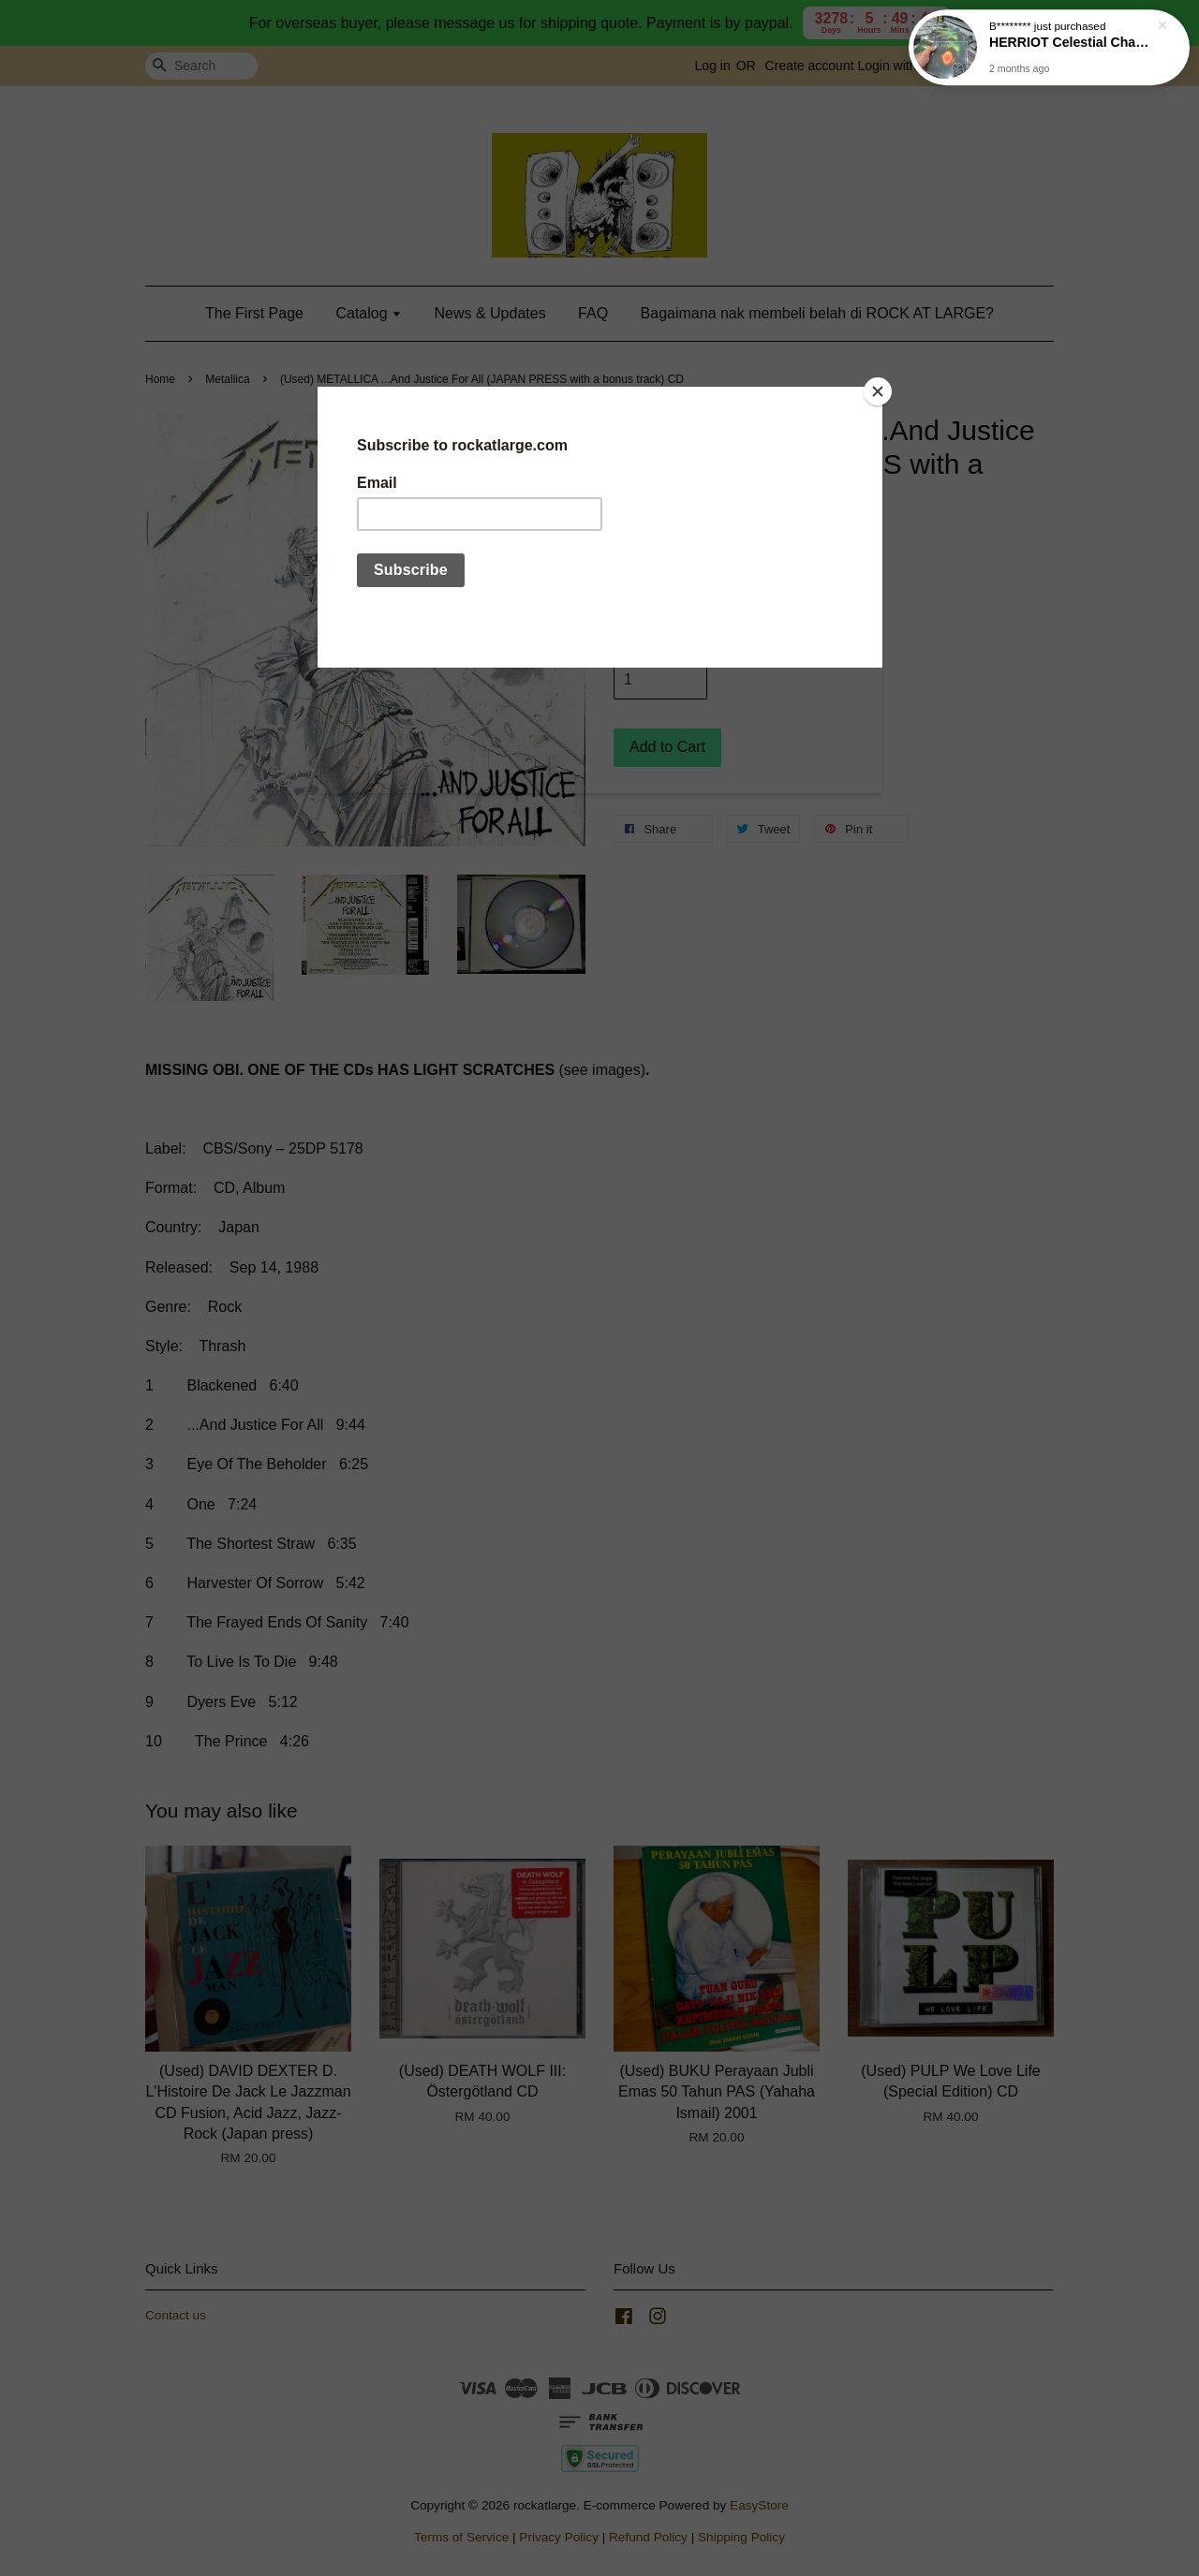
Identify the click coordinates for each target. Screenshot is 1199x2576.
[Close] (878, 391)
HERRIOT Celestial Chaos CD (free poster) (1071, 38)
